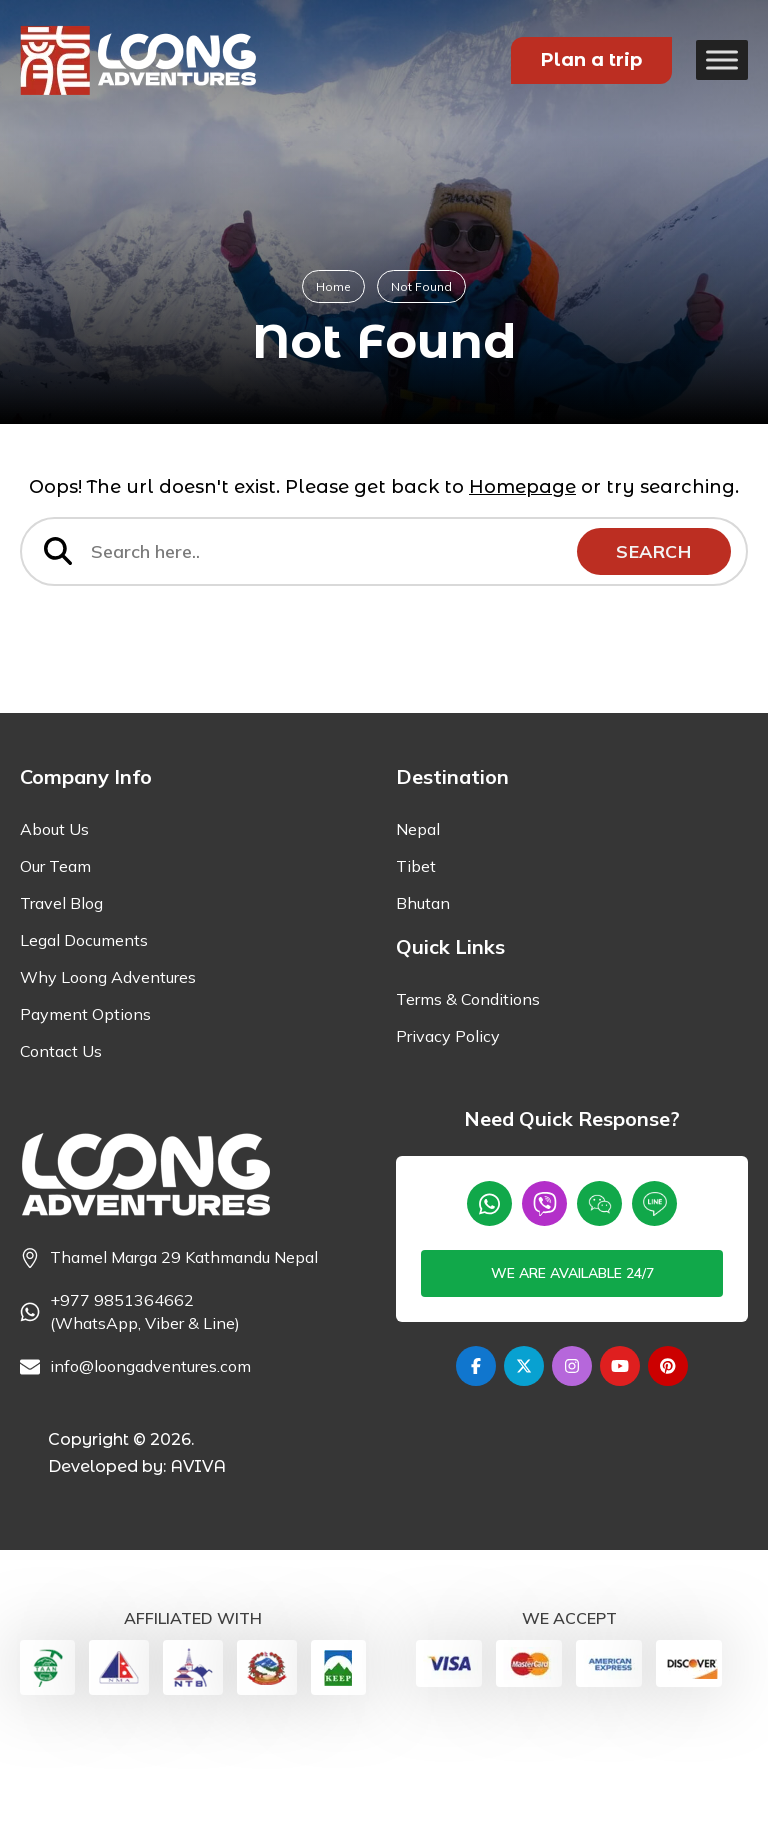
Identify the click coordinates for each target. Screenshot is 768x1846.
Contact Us (61, 1162)
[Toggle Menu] (722, 59)
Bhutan (423, 1014)
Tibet (416, 977)
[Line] (654, 1314)
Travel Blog (61, 1014)
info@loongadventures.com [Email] (150, 1477)
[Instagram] (572, 1477)
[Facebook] (476, 1477)
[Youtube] (620, 1477)
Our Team (55, 977)
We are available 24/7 (572, 1384)
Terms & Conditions (468, 1110)
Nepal (418, 940)
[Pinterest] (668, 1477)
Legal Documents (84, 1051)
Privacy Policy (448, 1147)
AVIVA (198, 1577)
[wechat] (599, 1314)
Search (652, 552)
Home (334, 286)
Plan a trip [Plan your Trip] (591, 60)
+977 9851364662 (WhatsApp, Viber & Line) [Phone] (145, 1422)
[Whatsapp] (489, 1314)
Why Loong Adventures (108, 1088)
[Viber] (544, 1314)
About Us (54, 940)
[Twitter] (524, 1477)
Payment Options (85, 1125)
